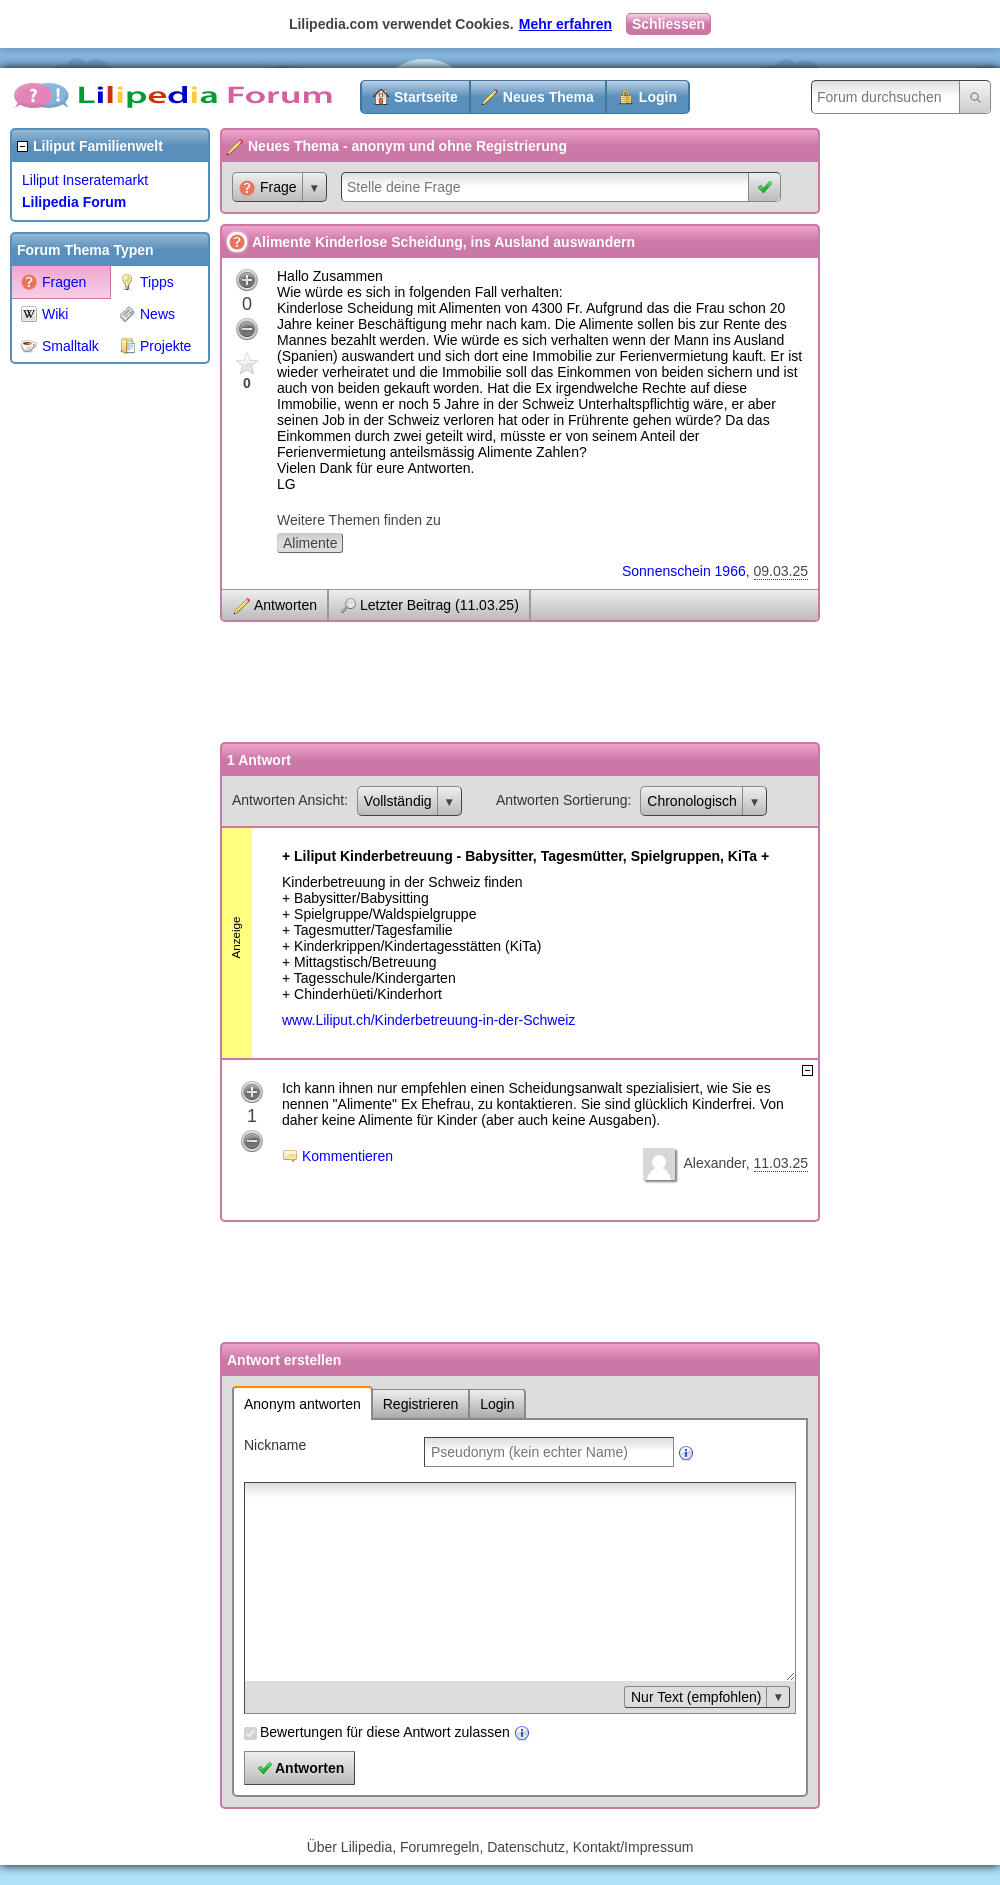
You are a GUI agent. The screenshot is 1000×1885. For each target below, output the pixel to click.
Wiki (44, 314)
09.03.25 (781, 571)
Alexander (714, 1163)
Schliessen (668, 24)
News (147, 314)
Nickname (275, 1445)
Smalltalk (60, 346)
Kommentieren (347, 1156)
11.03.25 (781, 1163)
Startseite (426, 97)
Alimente (310, 543)
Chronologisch (692, 801)
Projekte (155, 346)
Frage (268, 187)
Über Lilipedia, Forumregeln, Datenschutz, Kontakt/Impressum (500, 1847)
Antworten (285, 605)
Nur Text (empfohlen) (696, 1697)
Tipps (146, 282)
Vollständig (398, 801)
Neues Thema (548, 97)
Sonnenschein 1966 (684, 571)
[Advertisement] (90, 674)
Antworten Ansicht (288, 800)
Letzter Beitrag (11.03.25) (439, 605)
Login (658, 97)
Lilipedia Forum (74, 202)
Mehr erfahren (565, 24)
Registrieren (420, 1404)
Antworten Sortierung (562, 800)
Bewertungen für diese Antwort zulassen (385, 1732)
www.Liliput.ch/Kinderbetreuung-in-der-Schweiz (428, 1020)
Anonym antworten (302, 1404)
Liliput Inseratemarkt (85, 180)
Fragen (53, 282)
